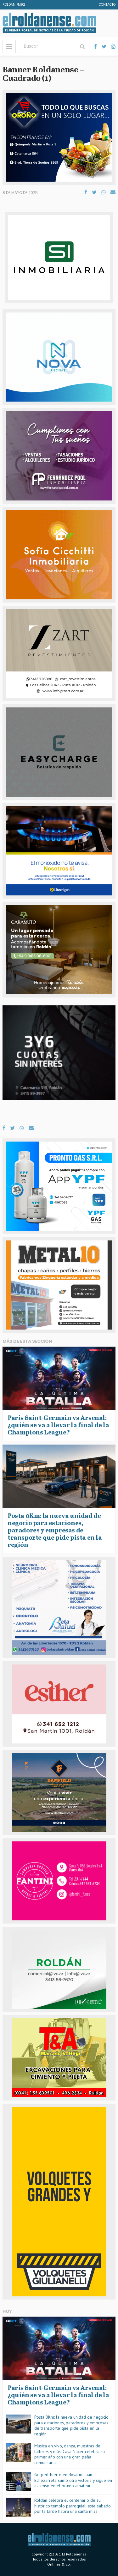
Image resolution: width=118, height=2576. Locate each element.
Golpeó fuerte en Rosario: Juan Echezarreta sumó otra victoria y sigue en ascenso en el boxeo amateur (73, 2480)
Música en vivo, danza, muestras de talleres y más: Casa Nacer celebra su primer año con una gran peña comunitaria (69, 2454)
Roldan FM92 (14, 4)
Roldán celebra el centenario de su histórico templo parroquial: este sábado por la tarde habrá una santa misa (72, 2505)
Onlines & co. (59, 2564)
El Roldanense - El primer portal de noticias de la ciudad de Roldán (49, 23)
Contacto (107, 4)
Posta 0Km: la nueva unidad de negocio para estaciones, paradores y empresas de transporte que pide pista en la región (71, 2425)
